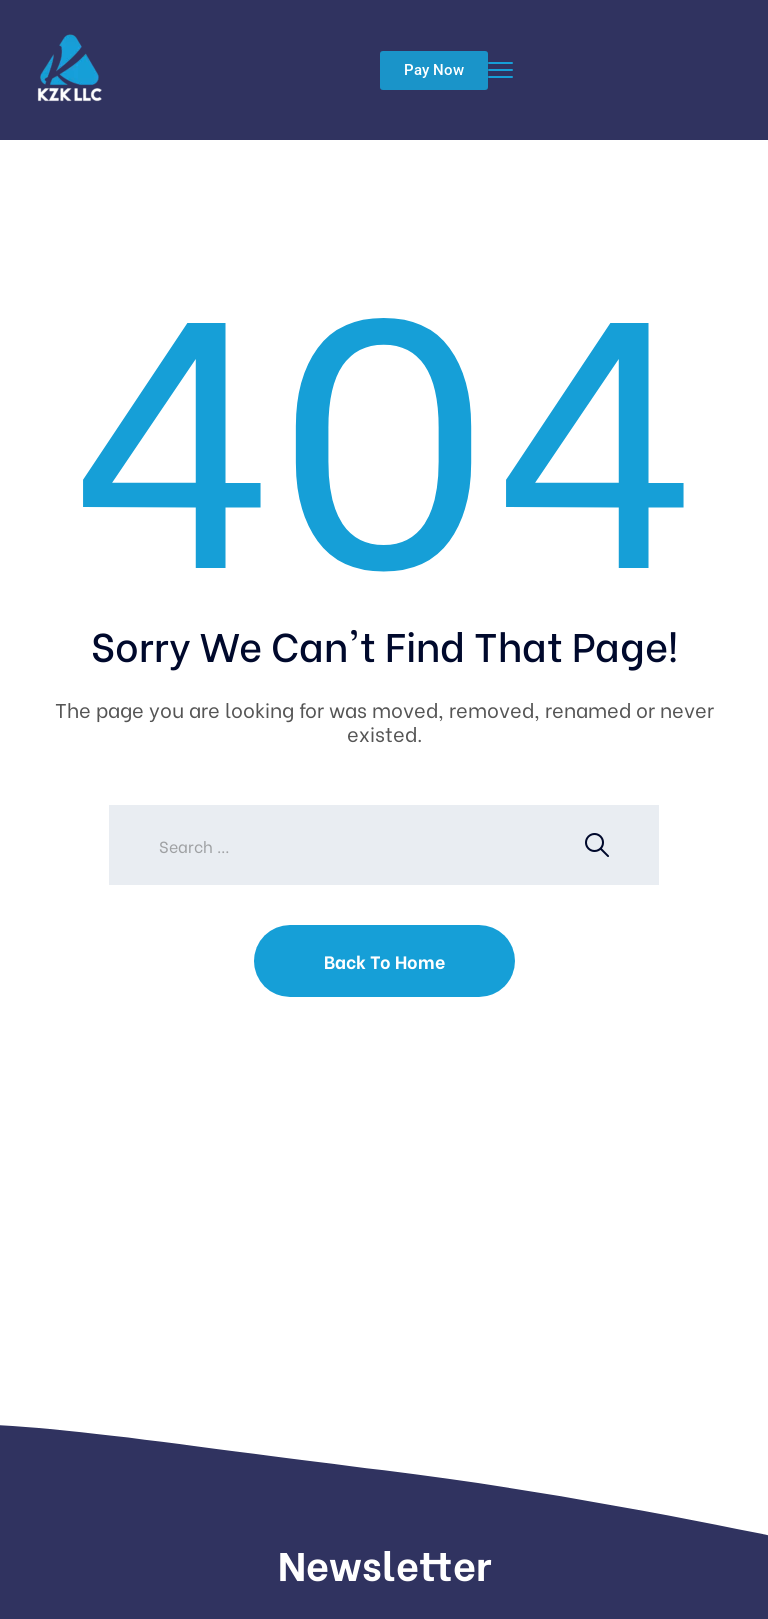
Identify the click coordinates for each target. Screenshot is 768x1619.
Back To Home (384, 960)
